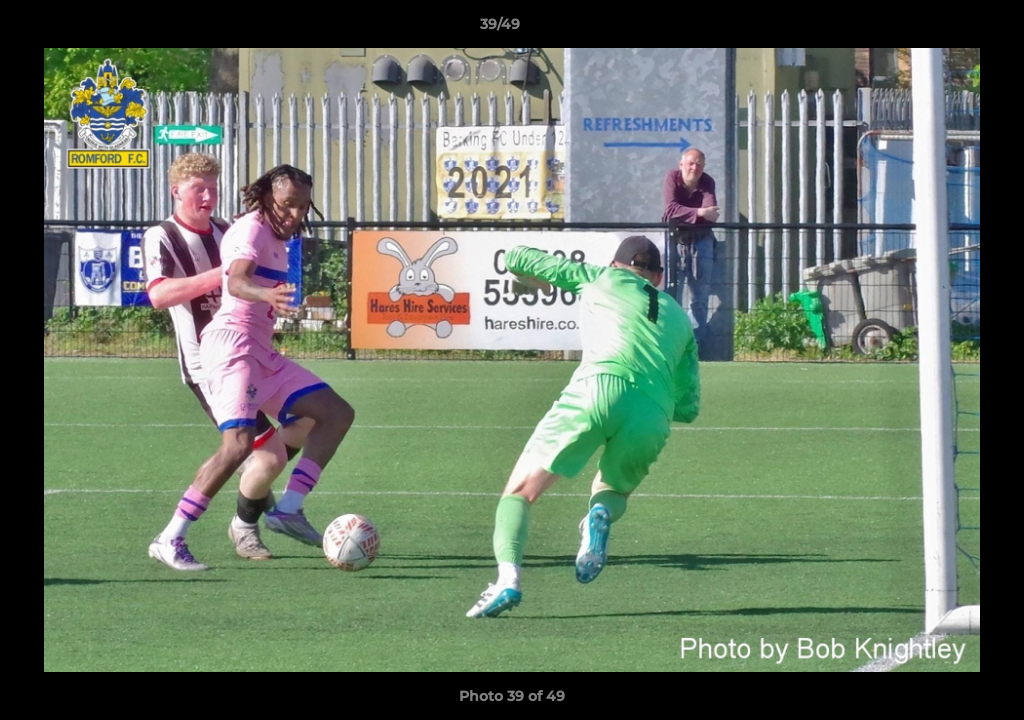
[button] (940, 29)
